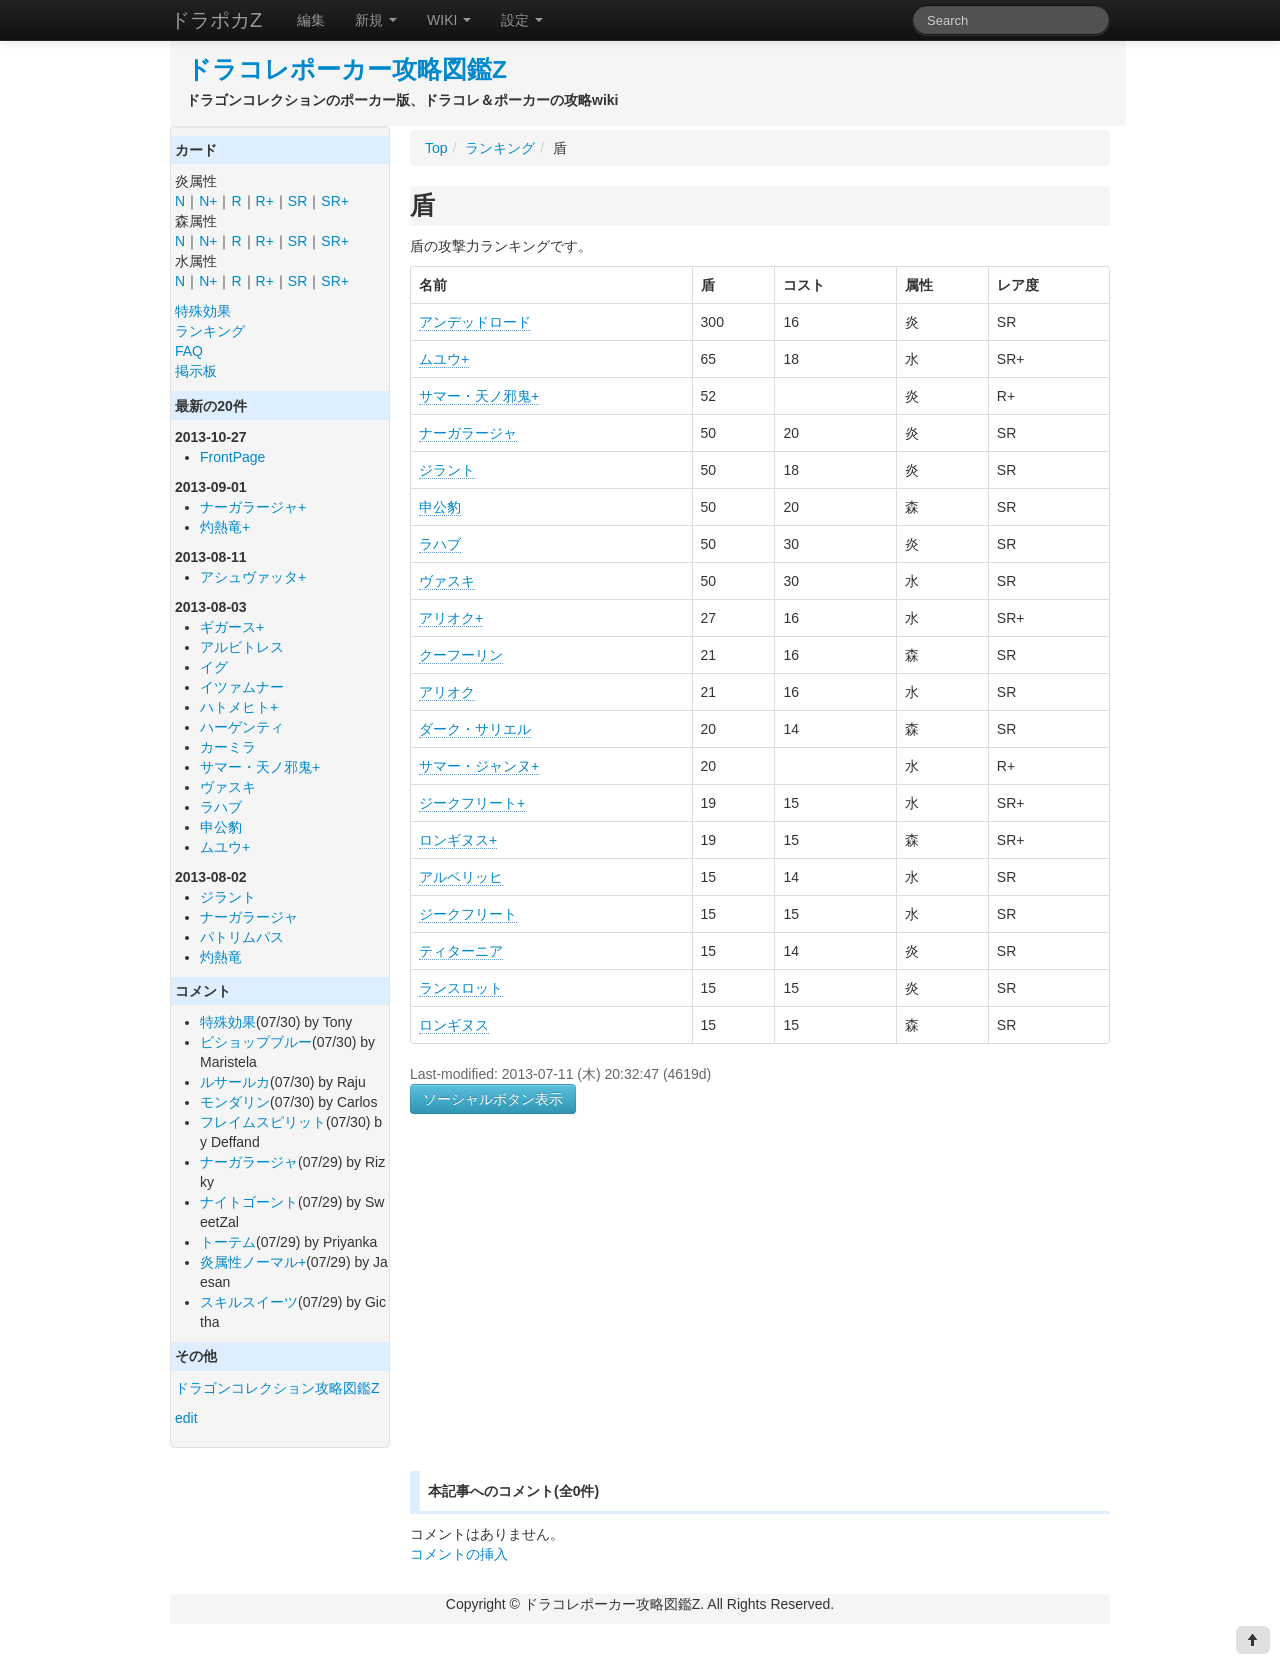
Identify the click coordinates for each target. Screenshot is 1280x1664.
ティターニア (461, 951)
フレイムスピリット (263, 1122)
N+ (208, 201)
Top (436, 148)
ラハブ (221, 807)
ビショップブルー (256, 1042)
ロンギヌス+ (458, 840)
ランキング (210, 331)
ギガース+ (232, 627)
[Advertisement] (578, 1316)
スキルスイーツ (249, 1302)
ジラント (228, 897)
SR (297, 201)
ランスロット (461, 988)
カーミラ (228, 747)
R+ (265, 201)
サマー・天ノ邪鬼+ (260, 767)
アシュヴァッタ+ (253, 577)
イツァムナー (242, 687)
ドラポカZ (216, 20)
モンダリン (235, 1102)
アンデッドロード (475, 322)
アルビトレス (242, 647)
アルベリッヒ (461, 877)
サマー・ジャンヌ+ (479, 766)
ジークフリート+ (472, 803)
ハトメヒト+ (239, 707)
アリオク (447, 692)
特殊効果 (203, 311)
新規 (376, 20)
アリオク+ (451, 618)
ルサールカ (235, 1082)
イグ (214, 667)
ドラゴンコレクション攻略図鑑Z (277, 1388)
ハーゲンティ (242, 727)
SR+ (335, 201)
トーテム (228, 1242)
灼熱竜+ (225, 527)
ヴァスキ (228, 787)
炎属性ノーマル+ (253, 1262)
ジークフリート (468, 914)
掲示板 (196, 371)
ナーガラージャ (249, 917)
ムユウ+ (225, 847)
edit (186, 1418)
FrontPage (232, 457)
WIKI (449, 20)
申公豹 (221, 827)
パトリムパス (242, 937)
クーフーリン (461, 655)
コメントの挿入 (459, 1554)
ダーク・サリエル (475, 729)
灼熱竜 (221, 957)
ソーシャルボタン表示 (493, 1099)
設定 (522, 20)
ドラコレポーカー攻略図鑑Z (346, 69)
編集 (311, 20)
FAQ (189, 351)
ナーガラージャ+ (253, 507)
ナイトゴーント (249, 1202)
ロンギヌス (454, 1025)
